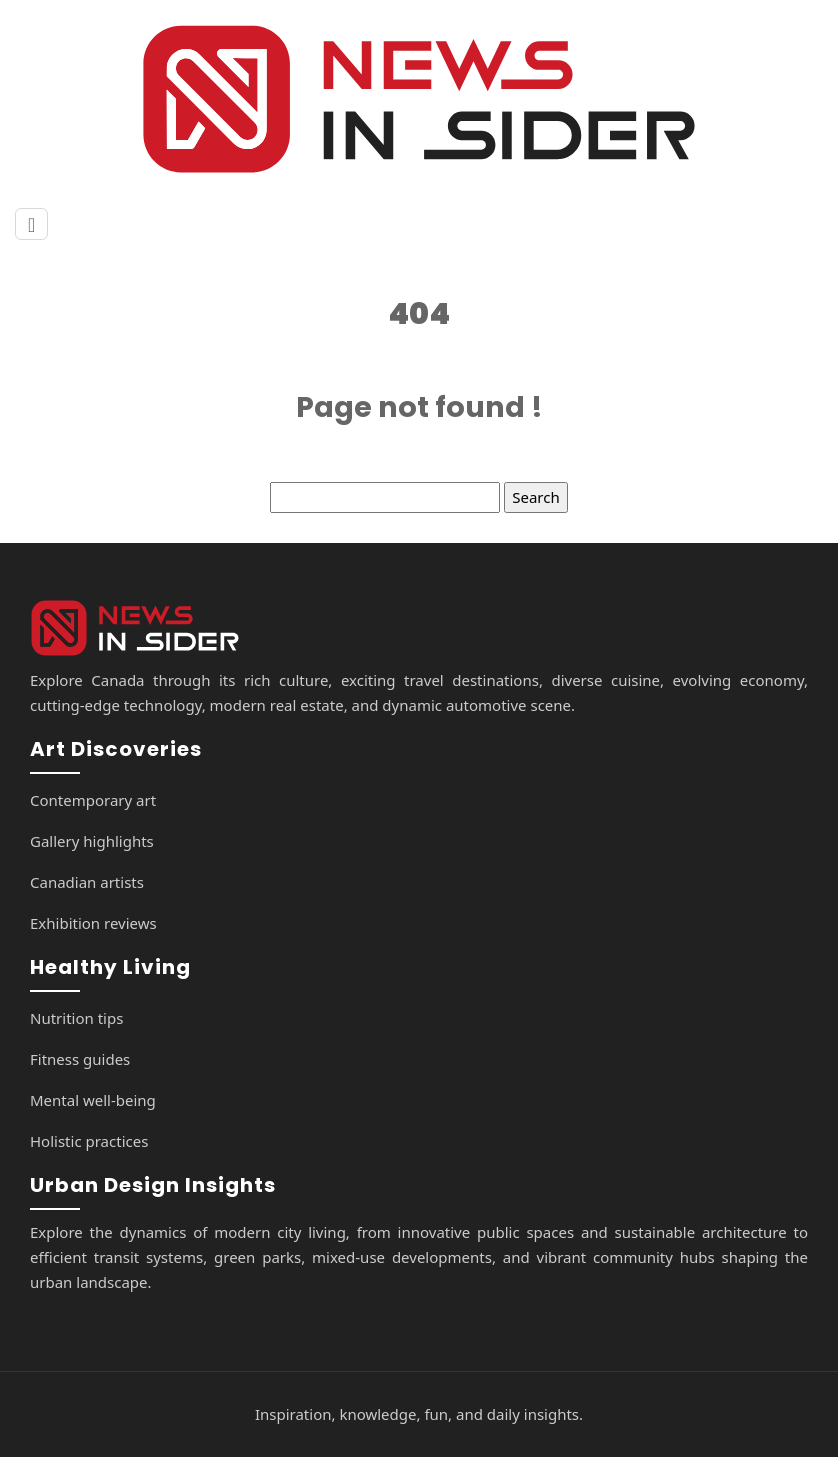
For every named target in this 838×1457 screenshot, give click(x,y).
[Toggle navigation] (31, 224)
